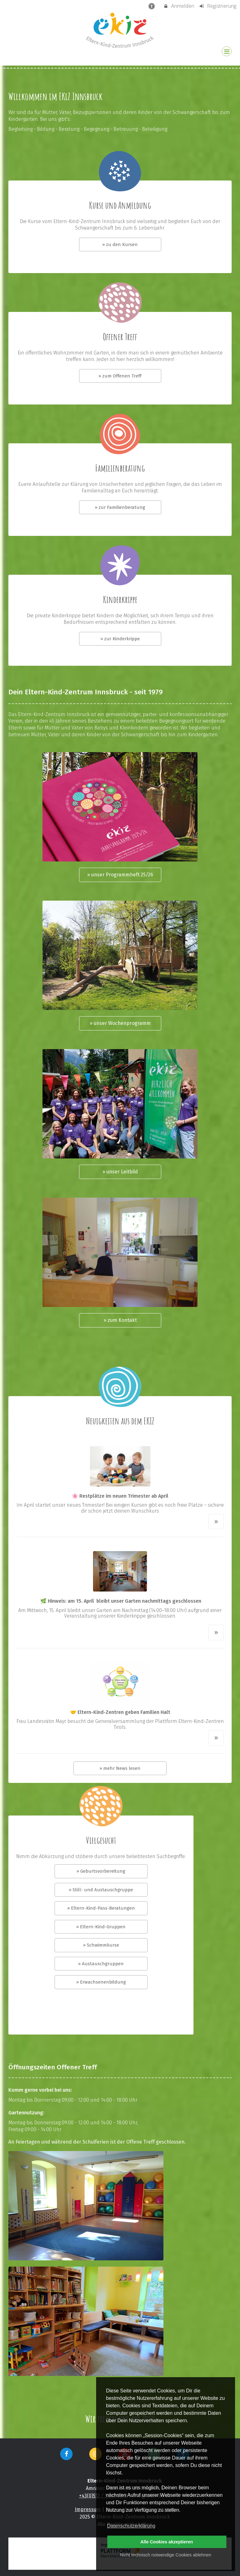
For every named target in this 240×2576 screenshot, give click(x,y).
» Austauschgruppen (101, 1963)
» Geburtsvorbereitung (101, 1871)
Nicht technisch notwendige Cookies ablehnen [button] (165, 2554)
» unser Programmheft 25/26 (120, 875)
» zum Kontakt (120, 1320)
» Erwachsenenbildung (101, 1982)
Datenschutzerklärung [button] (131, 2525)
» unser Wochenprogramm (120, 1023)
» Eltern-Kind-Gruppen (101, 1927)
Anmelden (178, 5)
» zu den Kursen (120, 244)
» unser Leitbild (120, 1172)
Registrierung (217, 5)
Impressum (88, 2509)
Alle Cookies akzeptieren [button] (166, 2541)
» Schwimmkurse (101, 1945)
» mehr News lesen (120, 1768)
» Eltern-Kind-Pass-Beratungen (101, 1908)
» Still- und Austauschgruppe (101, 1890)
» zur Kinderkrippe (120, 639)
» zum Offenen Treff (120, 376)
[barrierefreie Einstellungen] (152, 5)
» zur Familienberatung (120, 507)
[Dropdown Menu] (227, 51)
